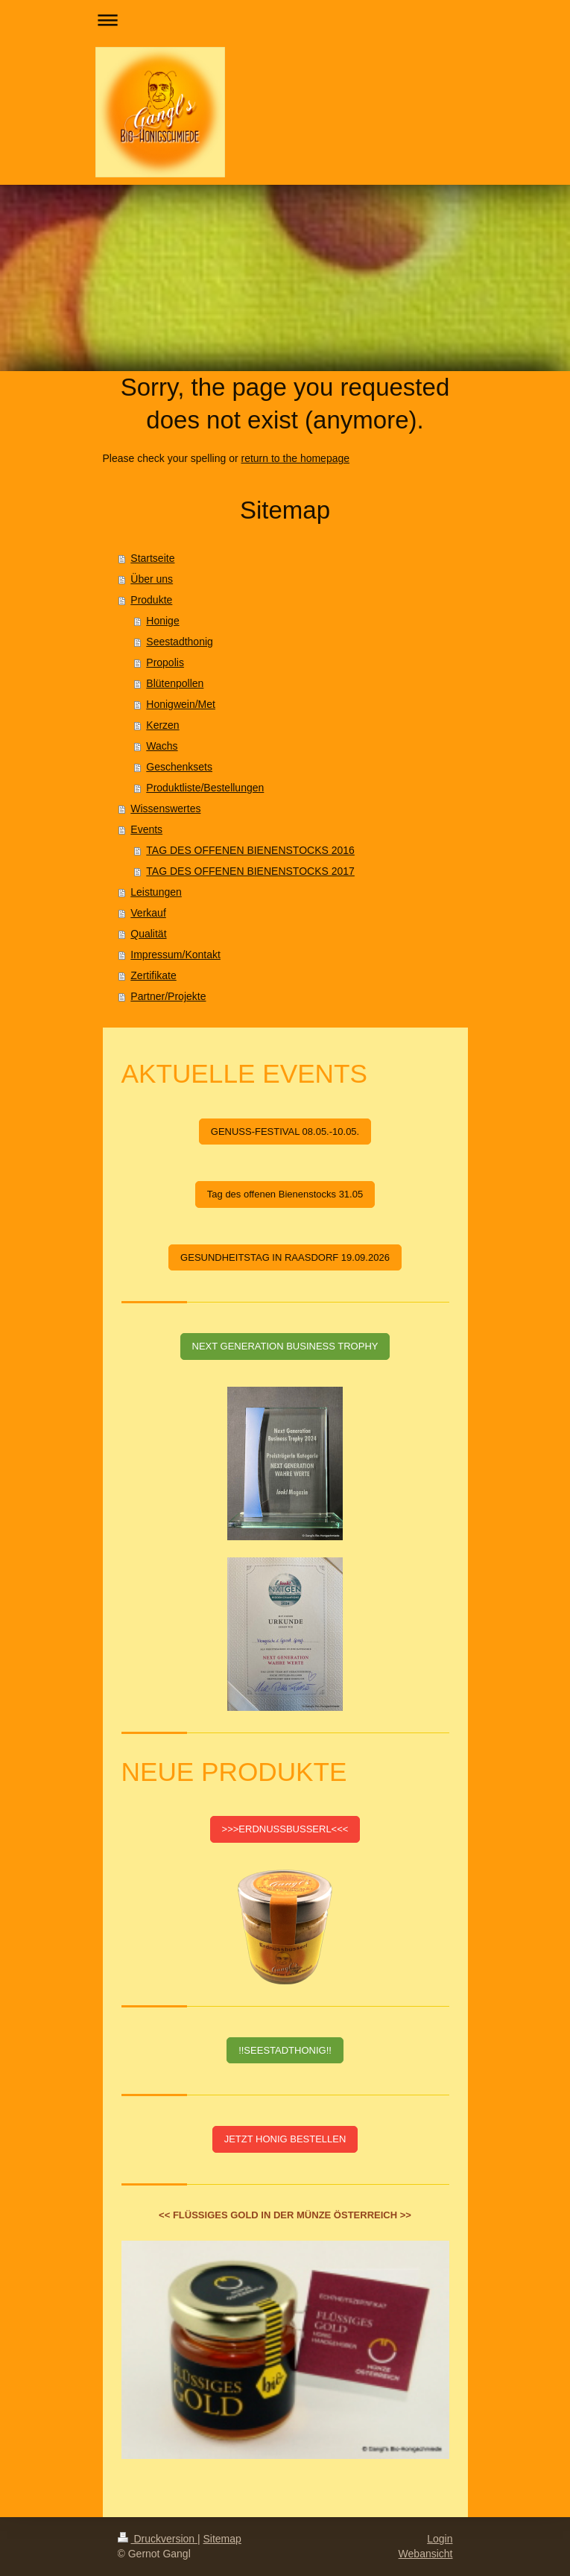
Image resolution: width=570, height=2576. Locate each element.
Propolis (165, 662)
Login (439, 2539)
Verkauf (147, 913)
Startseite (152, 558)
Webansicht (426, 2554)
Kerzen (162, 725)
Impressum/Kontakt (175, 955)
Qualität (148, 934)
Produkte (151, 600)
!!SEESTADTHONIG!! (285, 2050)
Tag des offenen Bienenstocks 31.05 (285, 1194)
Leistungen (156, 892)
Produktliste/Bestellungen (205, 788)
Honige (162, 621)
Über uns (151, 579)
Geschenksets (179, 767)
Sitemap (222, 2539)
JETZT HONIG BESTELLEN (285, 2139)
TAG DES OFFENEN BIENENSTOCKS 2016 (250, 850)
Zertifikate (153, 975)
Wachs (161, 746)
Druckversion (157, 2539)
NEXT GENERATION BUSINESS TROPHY (285, 1346)
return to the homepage (295, 458)
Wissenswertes (165, 808)
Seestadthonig (179, 642)
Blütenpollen (174, 683)
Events (146, 829)
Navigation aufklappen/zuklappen (285, 20)
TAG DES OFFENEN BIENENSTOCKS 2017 (250, 871)
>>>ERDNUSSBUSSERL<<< (285, 1829)
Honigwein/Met (180, 704)
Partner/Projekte (168, 996)
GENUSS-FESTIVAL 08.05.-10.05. (285, 1131)
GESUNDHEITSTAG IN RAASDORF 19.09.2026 (285, 1257)
